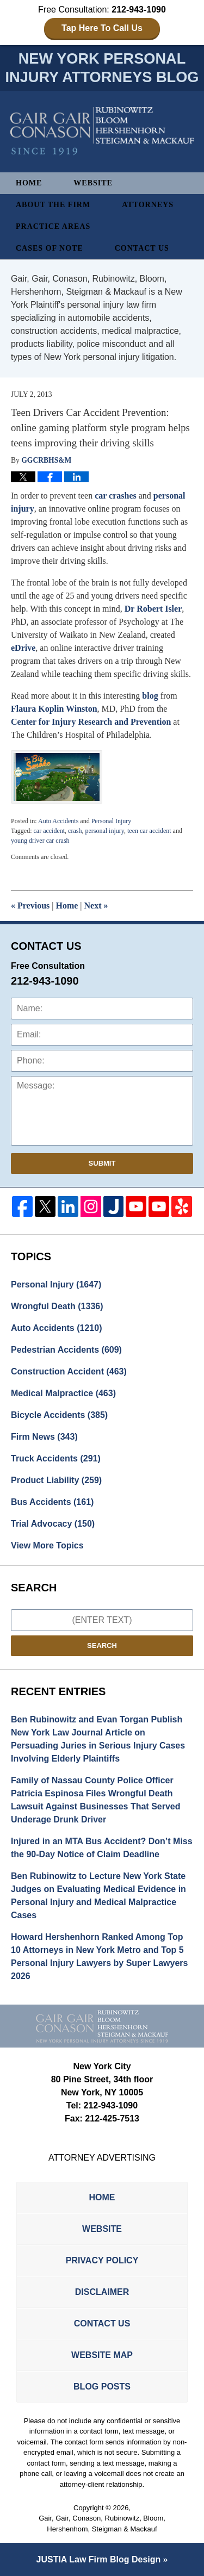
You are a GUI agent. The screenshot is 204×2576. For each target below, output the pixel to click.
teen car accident (149, 831)
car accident (49, 831)
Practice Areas (53, 226)
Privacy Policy (102, 2260)
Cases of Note (49, 248)
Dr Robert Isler (153, 608)
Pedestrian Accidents (66, 1349)
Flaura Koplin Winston (54, 708)
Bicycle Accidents (59, 1415)
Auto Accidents (58, 821)
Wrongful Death (57, 1306)
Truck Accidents (56, 1458)
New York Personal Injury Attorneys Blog (102, 131)
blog (150, 695)
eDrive (23, 647)
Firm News (44, 1436)
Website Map (102, 2355)
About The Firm (53, 205)
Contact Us (142, 248)
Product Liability (56, 1480)
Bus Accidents (52, 1502)
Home (29, 183)
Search (102, 1645)
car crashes (116, 495)
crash (75, 831)
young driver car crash (40, 840)
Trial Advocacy (53, 1523)
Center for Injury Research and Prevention (92, 721)
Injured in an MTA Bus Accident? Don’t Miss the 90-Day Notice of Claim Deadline (102, 1848)
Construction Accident (69, 1371)
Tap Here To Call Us (102, 28)
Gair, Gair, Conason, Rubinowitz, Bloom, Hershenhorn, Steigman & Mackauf (102, 2523)
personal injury (104, 831)
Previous (30, 905)
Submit (102, 1163)
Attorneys (148, 205)
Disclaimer (102, 2292)
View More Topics (47, 1545)
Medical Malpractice (63, 1393)
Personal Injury (111, 821)
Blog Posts (102, 2386)
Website (93, 183)
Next (96, 905)
